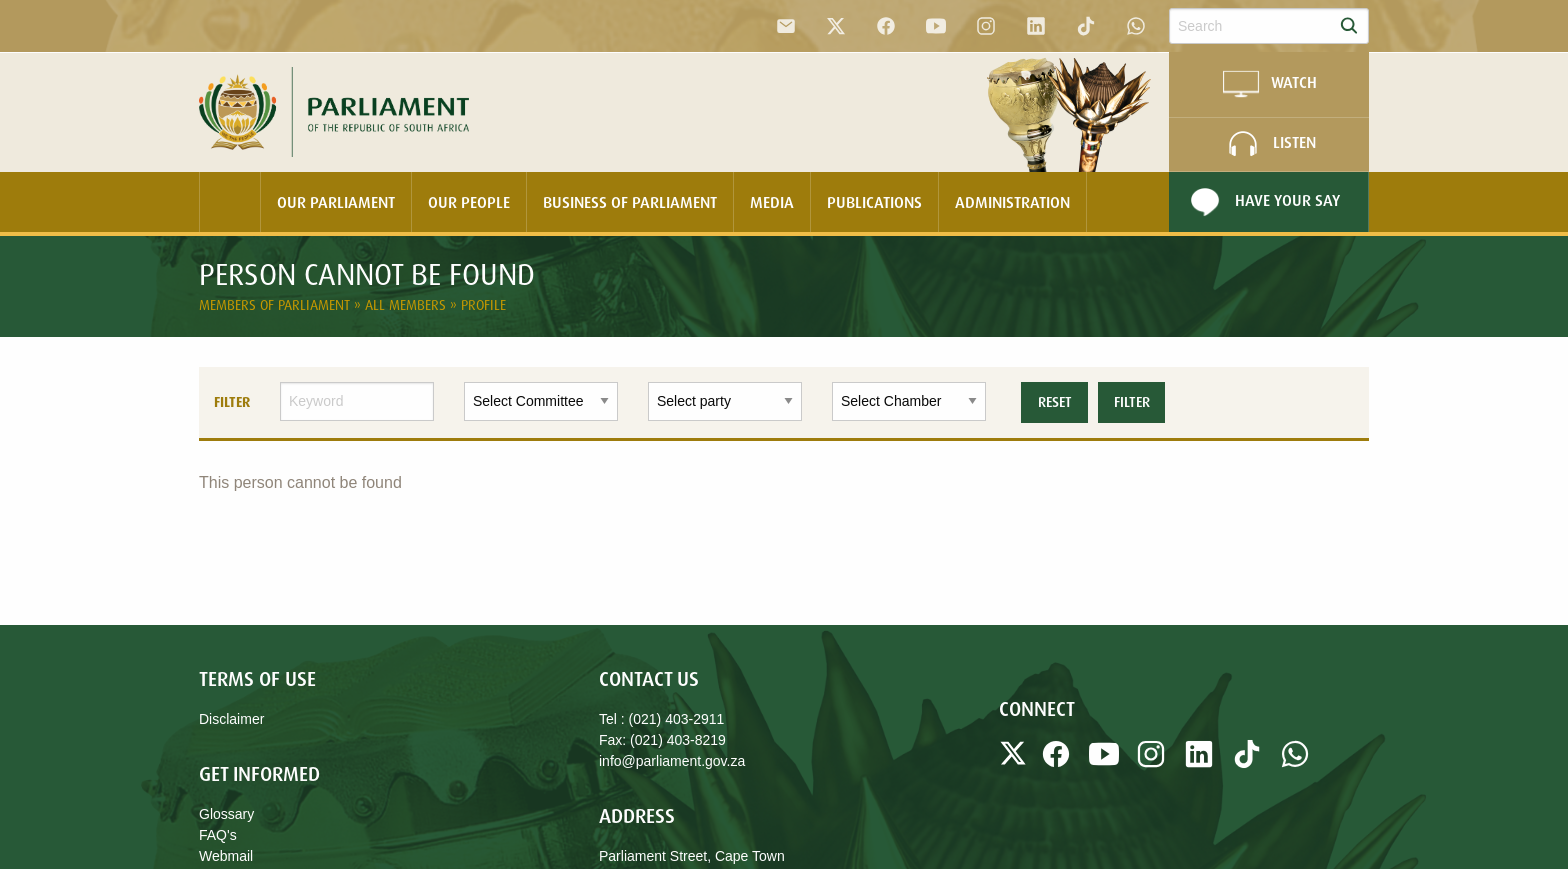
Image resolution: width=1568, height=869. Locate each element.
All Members (407, 304)
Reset (1055, 402)
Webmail (226, 856)
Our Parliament (336, 202)
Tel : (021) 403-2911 (661, 719)
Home (230, 202)
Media (772, 202)
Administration (1012, 202)
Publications (874, 202)
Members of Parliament (276, 304)
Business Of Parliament (630, 202)
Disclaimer (231, 719)
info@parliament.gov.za (672, 761)
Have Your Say (1262, 202)
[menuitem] (230, 202)
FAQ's (218, 835)
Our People (469, 202)
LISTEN (1269, 144)
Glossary (226, 814)
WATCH (1269, 84)
